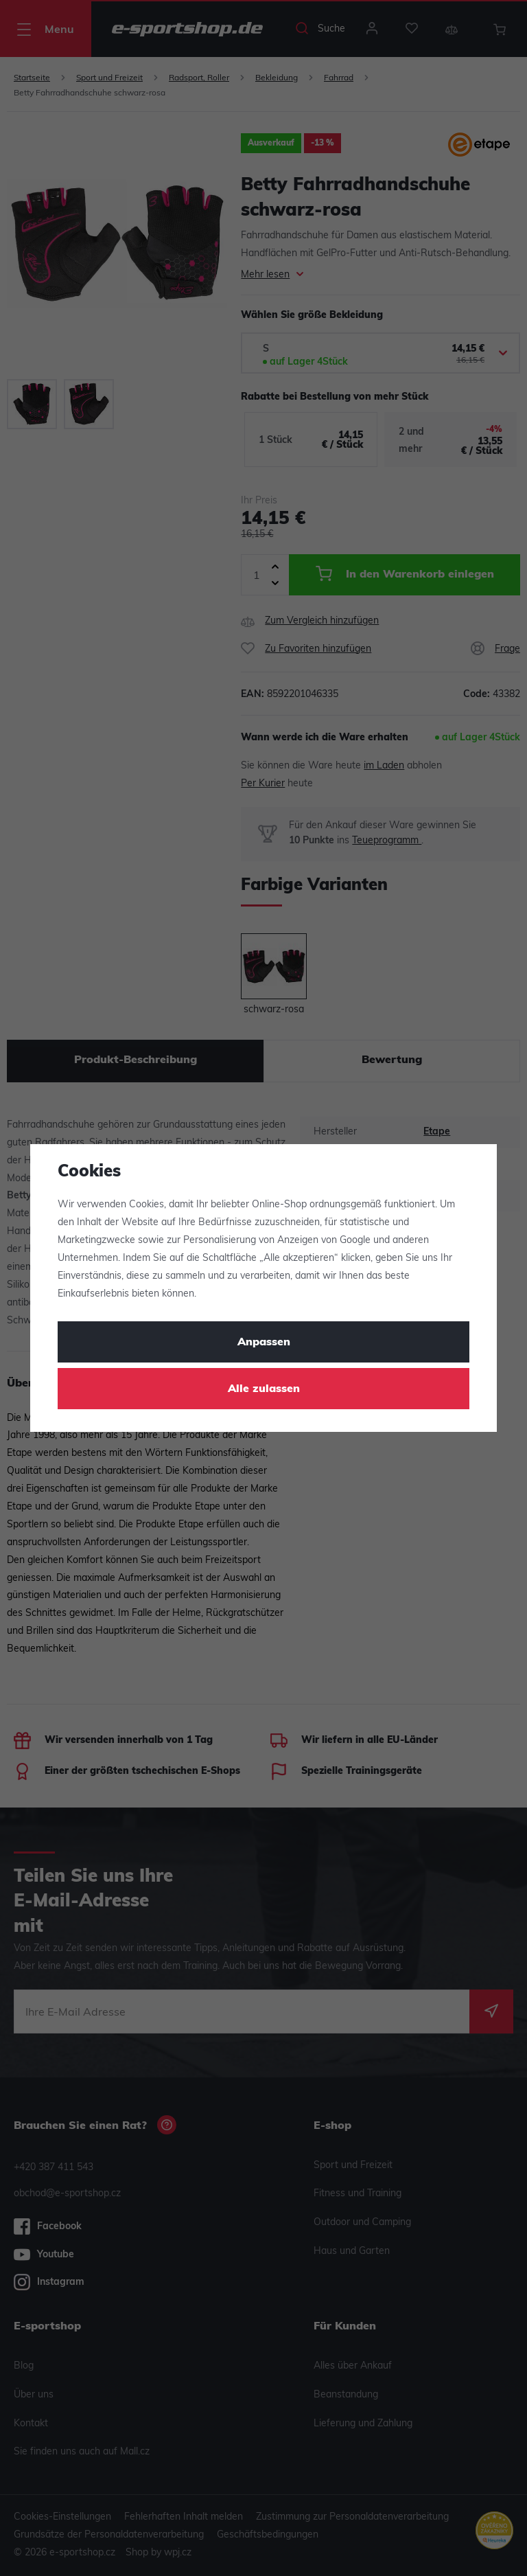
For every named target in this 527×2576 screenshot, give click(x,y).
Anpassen (263, 1342)
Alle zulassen (264, 1389)
